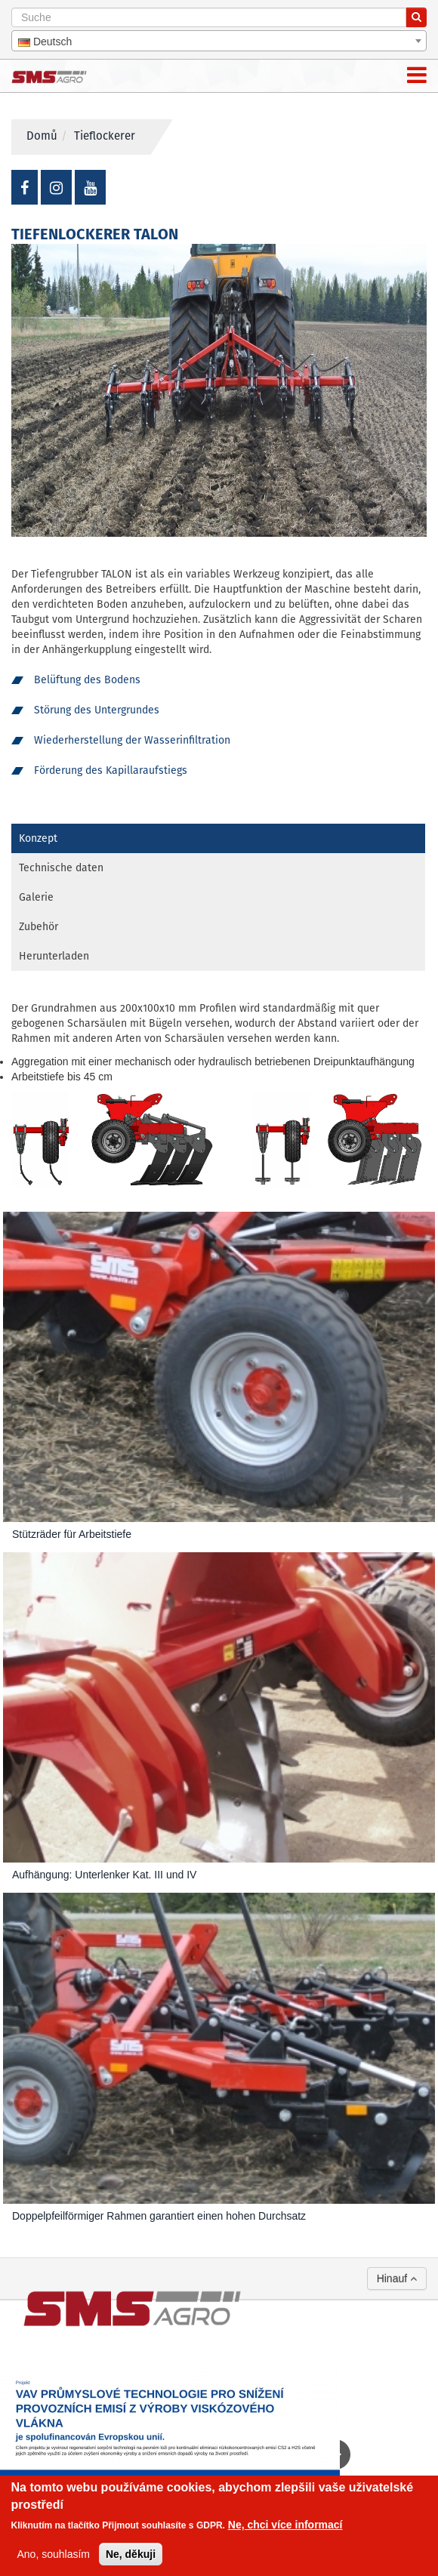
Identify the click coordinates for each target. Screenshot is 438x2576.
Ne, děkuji (131, 2554)
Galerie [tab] (36, 897)
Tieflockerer (104, 137)
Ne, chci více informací (285, 2525)
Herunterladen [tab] (54, 956)
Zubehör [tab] (38, 927)
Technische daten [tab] (61, 868)
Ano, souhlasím (54, 2554)
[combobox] (219, 40)
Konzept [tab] (38, 838)
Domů (41, 137)
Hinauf (397, 2278)
